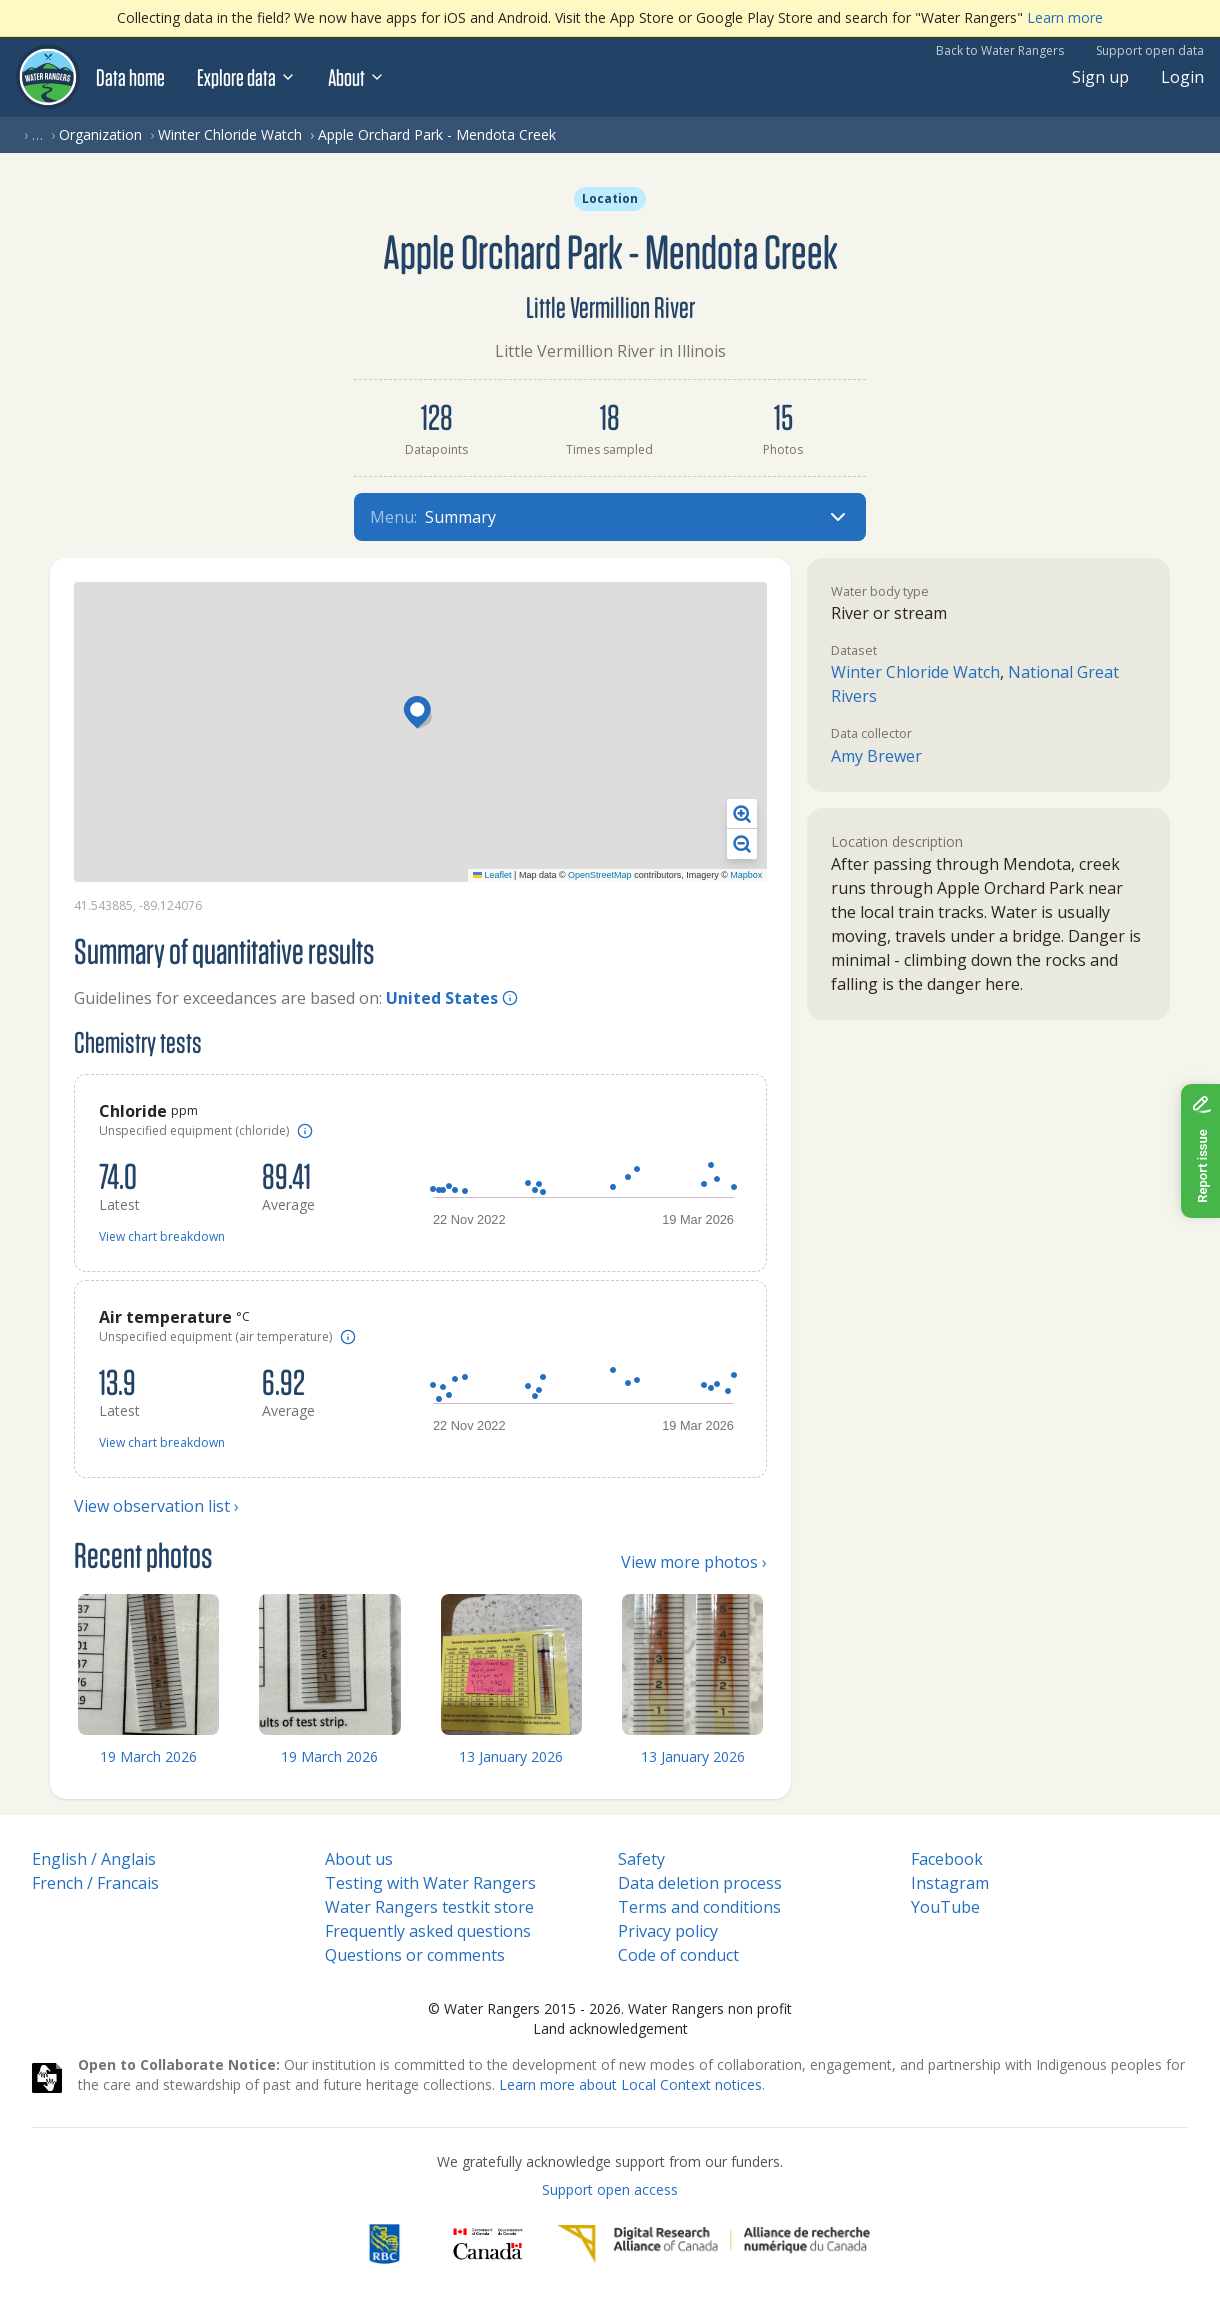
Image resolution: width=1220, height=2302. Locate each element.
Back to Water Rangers (1000, 50)
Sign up (1100, 77)
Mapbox (746, 875)
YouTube (945, 1907)
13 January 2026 (511, 1756)
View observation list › (156, 1506)
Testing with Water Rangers (430, 1883)
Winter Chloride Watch (230, 134)
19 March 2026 (148, 1756)
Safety (641, 1859)
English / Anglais (94, 1859)
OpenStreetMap (600, 875)
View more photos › (694, 1562)
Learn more (1065, 17)
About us (359, 1859)
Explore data (246, 77)
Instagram (950, 1883)
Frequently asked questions (428, 1931)
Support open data (1150, 50)
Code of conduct (678, 1955)
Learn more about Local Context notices (630, 2084)
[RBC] (384, 2244)
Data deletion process (700, 1883)
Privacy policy (668, 1931)
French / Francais (95, 1883)
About (356, 77)
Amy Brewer (876, 756)
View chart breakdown (162, 1236)
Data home (130, 77)
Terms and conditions (699, 1907)
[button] (420, 714)
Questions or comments (415, 1955)
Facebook (947, 1859)
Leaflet (492, 875)
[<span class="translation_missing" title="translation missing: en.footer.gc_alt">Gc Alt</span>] (488, 2244)
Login (1182, 77)
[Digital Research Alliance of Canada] (713, 2244)
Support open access (610, 2189)
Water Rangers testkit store (429, 1907)
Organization (100, 134)
